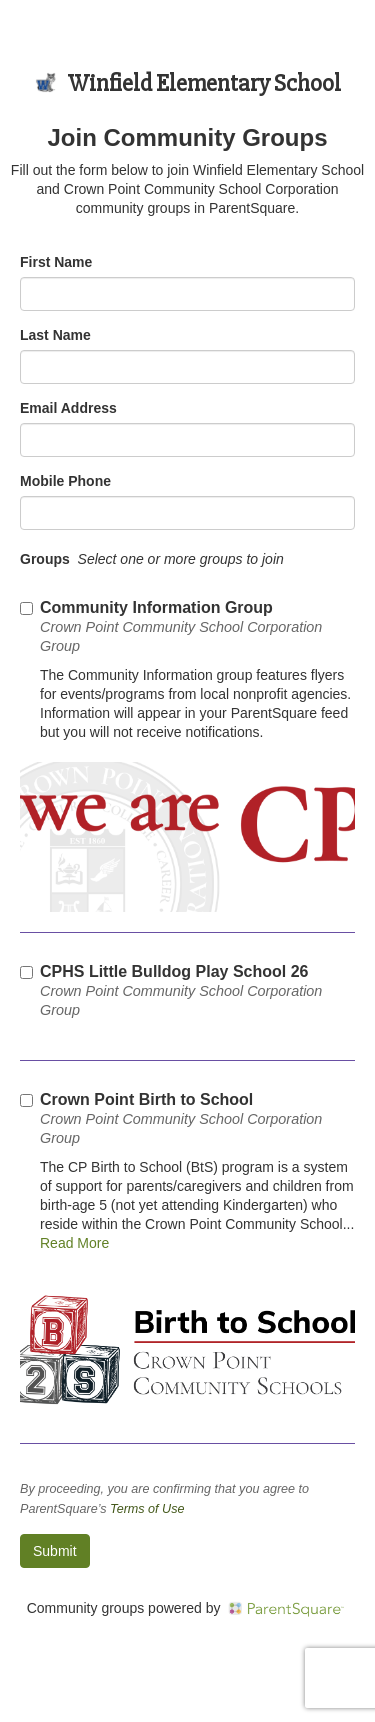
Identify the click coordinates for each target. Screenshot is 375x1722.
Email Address (68, 408)
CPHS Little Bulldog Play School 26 (181, 990)
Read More (74, 1243)
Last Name (55, 335)
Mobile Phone (65, 481)
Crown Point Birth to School (181, 1118)
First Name (56, 262)
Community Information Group (181, 626)
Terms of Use (147, 1509)
